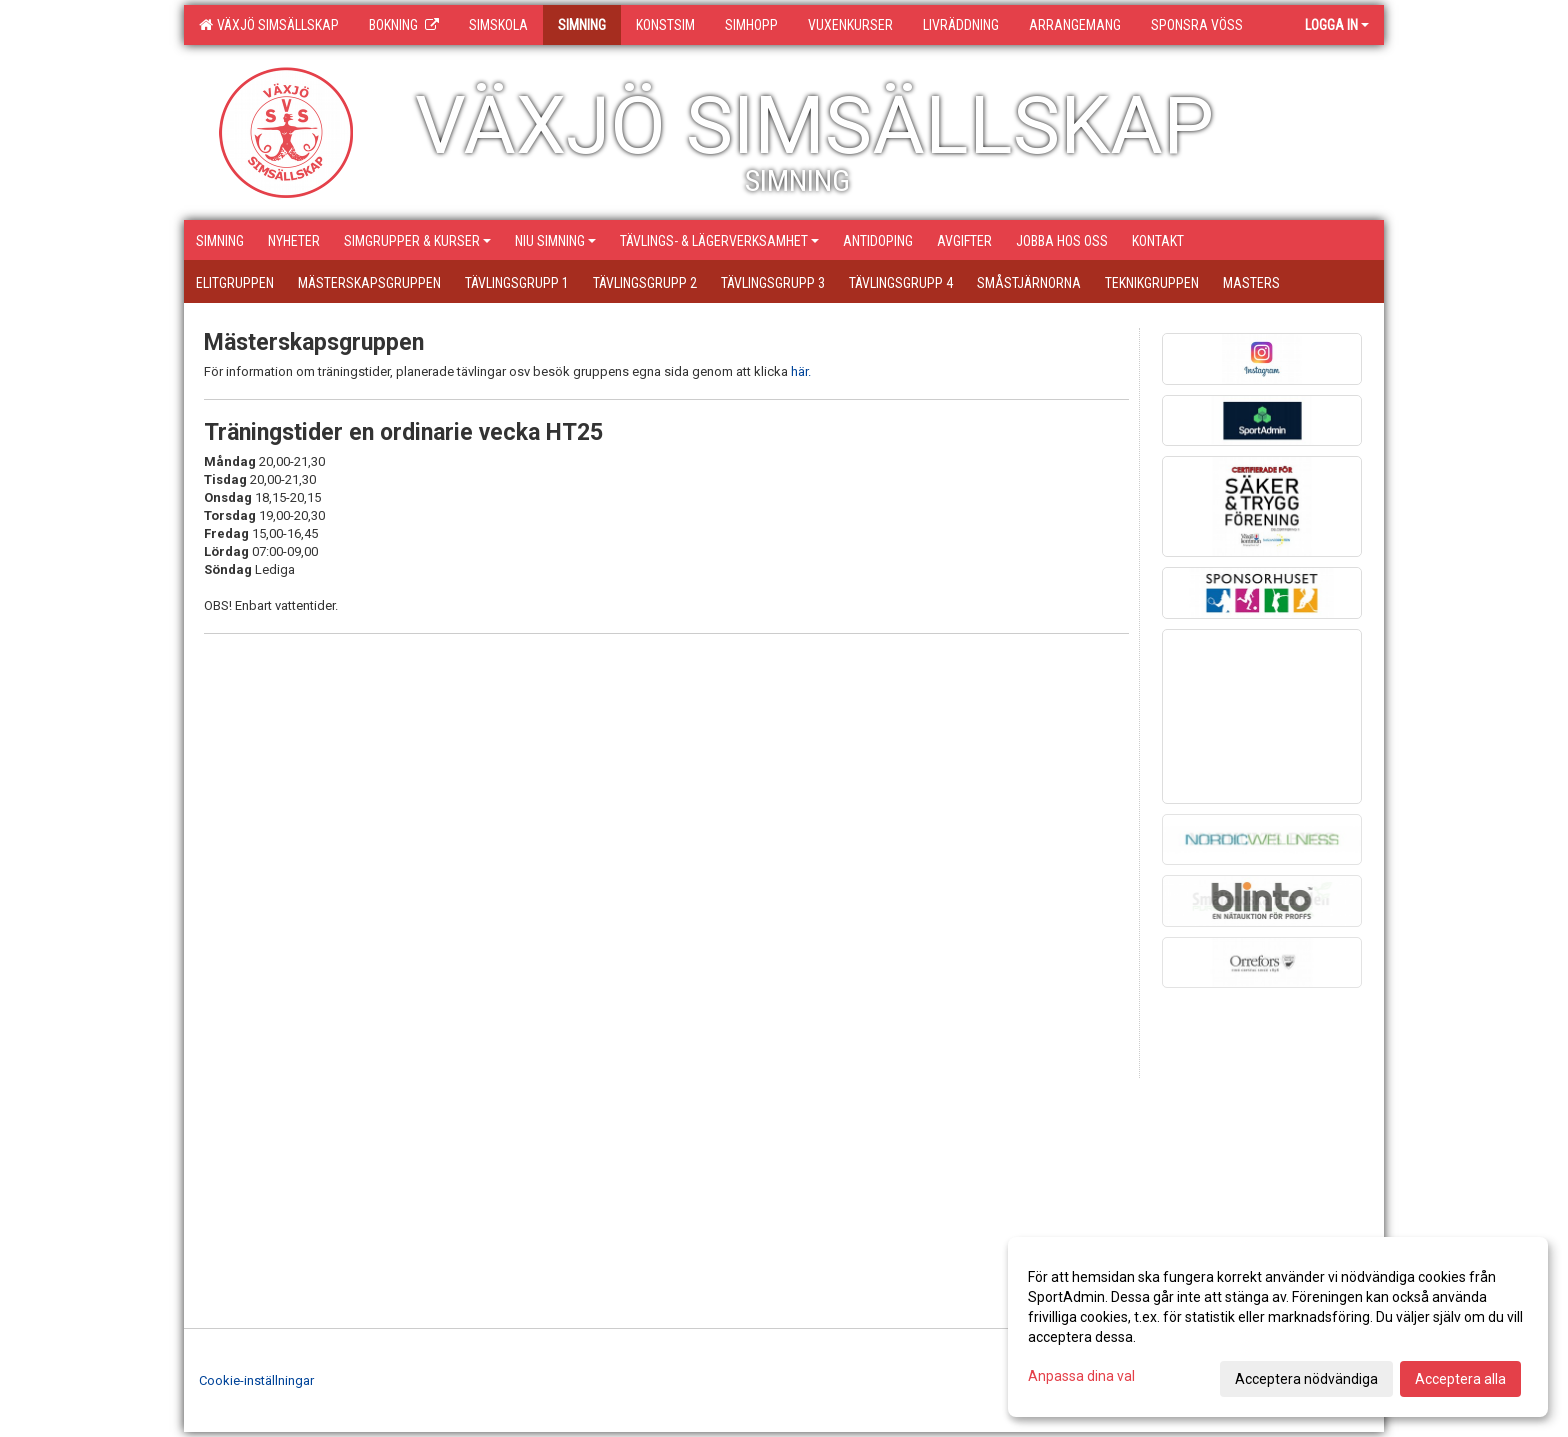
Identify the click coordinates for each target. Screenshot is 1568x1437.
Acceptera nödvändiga (1306, 1379)
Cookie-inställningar (256, 1380)
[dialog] (1278, 1327)
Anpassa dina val (1081, 1376)
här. (801, 371)
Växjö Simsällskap (269, 25)
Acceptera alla (1460, 1379)
